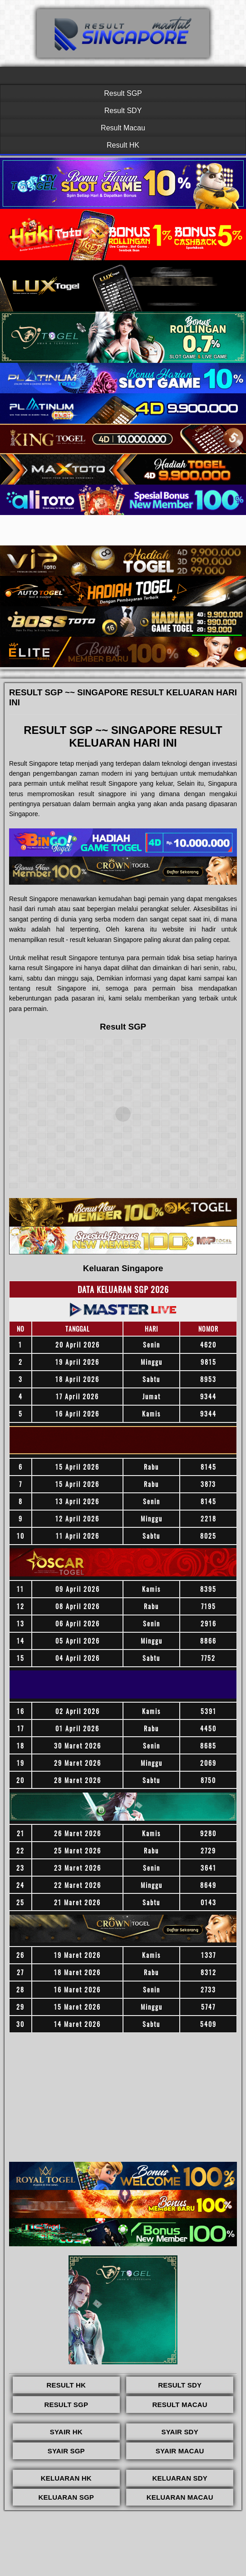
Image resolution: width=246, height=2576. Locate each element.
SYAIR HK (66, 2432)
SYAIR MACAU (180, 2451)
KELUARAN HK (66, 2478)
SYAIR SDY (180, 2432)
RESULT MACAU (180, 2404)
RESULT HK (66, 2385)
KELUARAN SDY (179, 2478)
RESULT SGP (66, 2404)
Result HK (123, 145)
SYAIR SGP (66, 2451)
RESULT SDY (180, 2385)
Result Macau (123, 128)
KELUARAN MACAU (180, 2497)
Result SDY (123, 110)
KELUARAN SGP (66, 2497)
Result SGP (123, 93)
